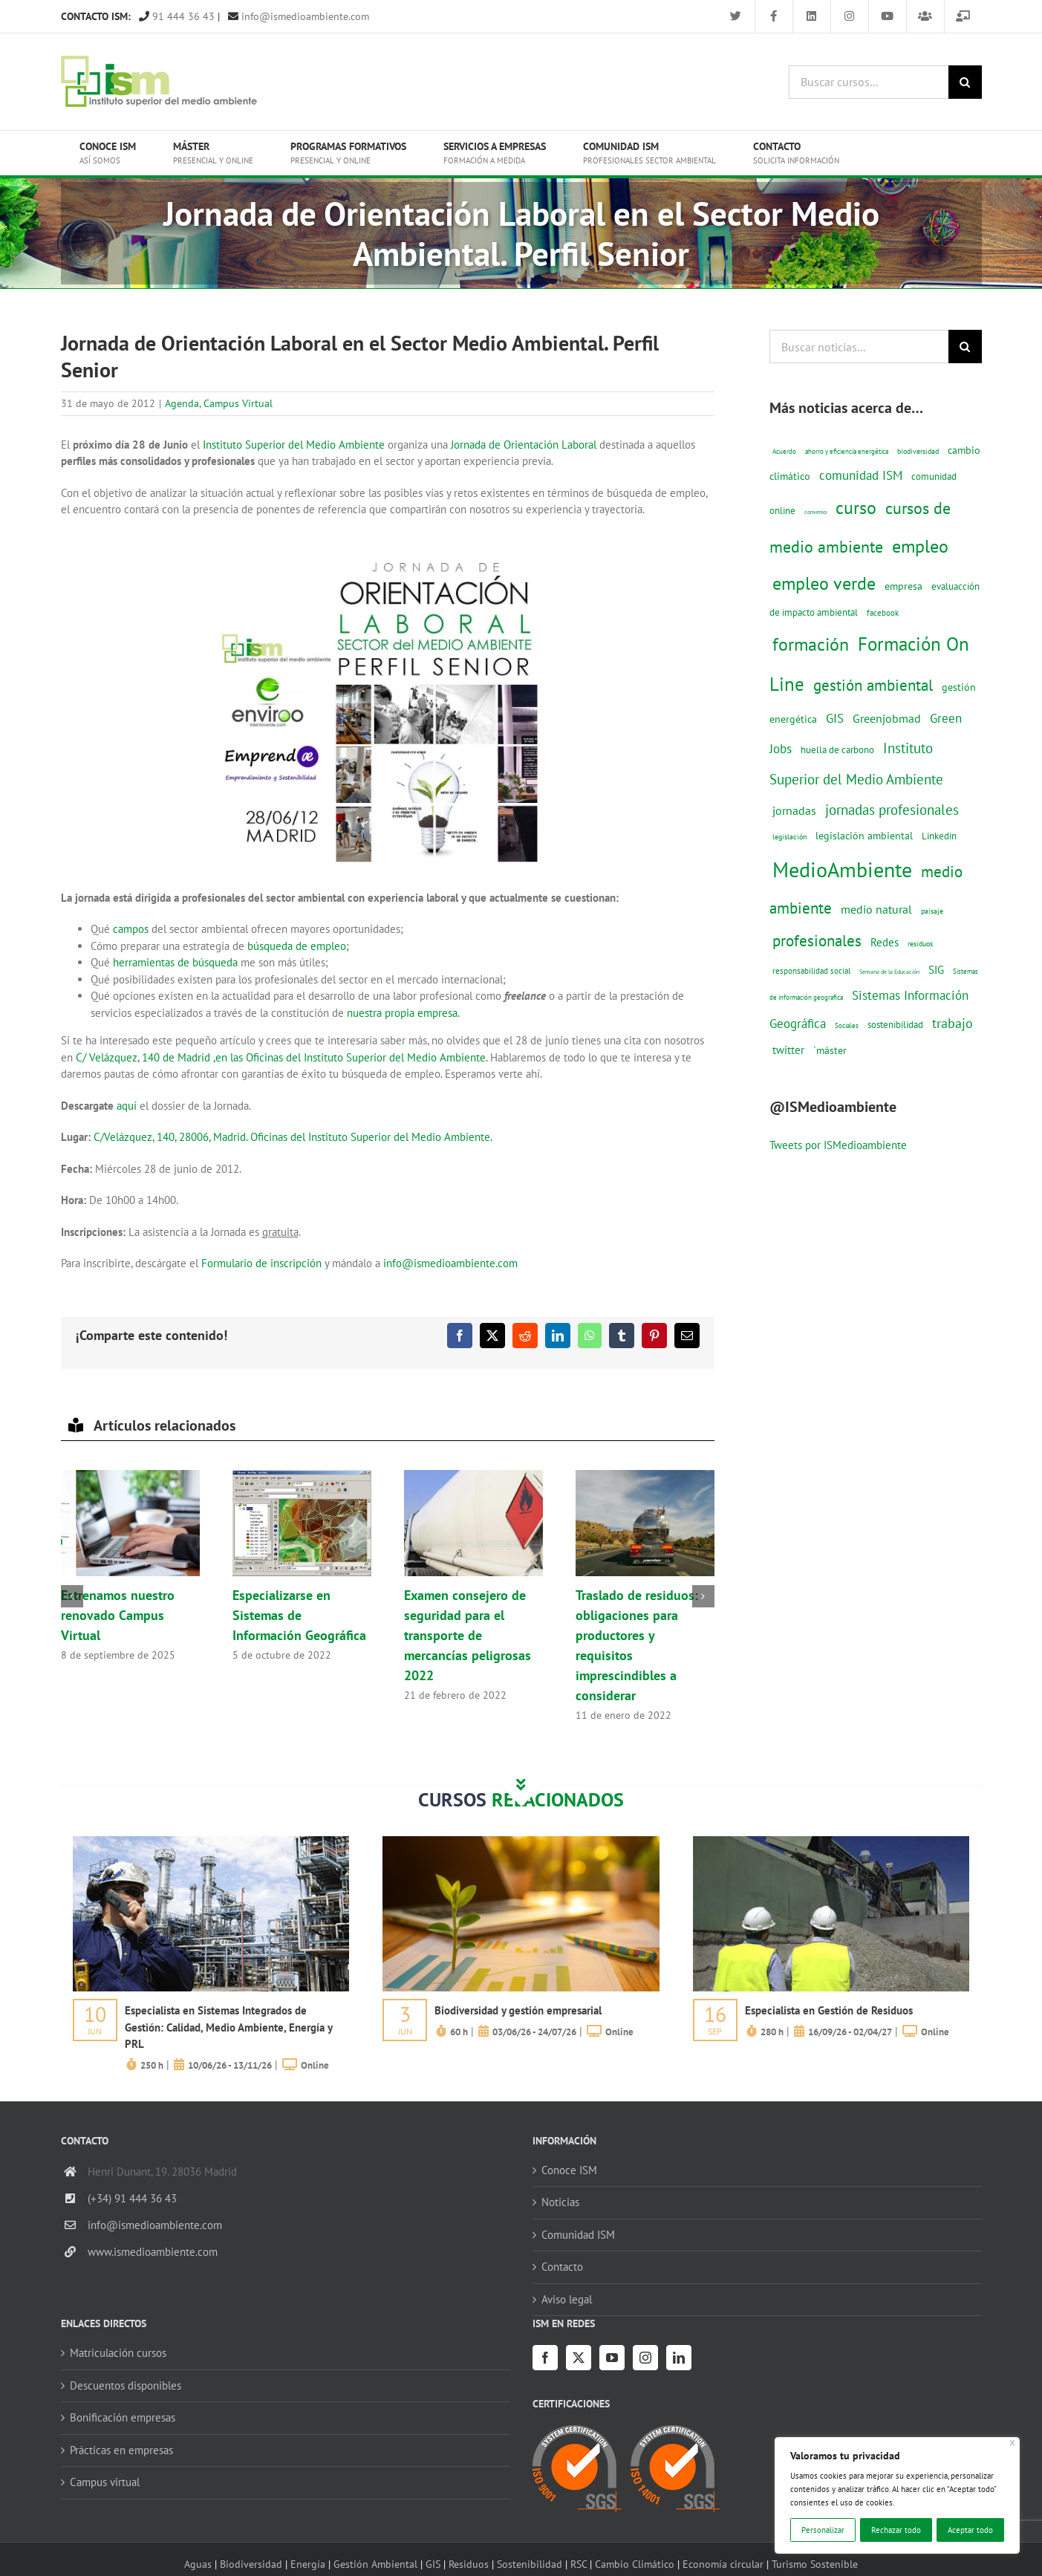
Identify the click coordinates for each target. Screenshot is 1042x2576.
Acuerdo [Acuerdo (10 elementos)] (784, 451)
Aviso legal (566, 2299)
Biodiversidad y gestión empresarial (518, 2010)
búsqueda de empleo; (298, 946)
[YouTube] (612, 2357)
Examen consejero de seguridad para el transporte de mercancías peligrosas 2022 (467, 1635)
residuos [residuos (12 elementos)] (920, 943)
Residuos (469, 2564)
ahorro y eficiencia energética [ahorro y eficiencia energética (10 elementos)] (846, 451)
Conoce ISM (569, 2170)
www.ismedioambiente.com (153, 2252)
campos (131, 929)
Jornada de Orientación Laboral (525, 445)
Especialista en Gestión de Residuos (829, 2010)
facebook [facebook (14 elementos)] (883, 612)
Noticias (560, 2202)
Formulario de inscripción (261, 1263)
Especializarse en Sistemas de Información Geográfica (299, 1615)
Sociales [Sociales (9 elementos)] (847, 1025)
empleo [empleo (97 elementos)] (920, 546)
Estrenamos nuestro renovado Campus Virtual (118, 1615)
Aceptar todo (970, 2530)
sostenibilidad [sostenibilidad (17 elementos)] (895, 1024)
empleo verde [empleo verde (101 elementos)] (824, 583)
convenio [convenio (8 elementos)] (815, 511)
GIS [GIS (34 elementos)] (835, 718)
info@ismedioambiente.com (298, 16)
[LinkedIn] (678, 2357)
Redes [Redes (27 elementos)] (884, 941)
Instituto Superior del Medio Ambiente (294, 445)
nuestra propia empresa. (402, 1013)
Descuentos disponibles (125, 2385)
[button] (72, 1596)
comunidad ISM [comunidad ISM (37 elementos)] (860, 475)
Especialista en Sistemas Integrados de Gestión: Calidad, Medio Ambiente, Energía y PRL (228, 2027)
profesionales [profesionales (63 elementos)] (817, 941)
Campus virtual (105, 2482)
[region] (897, 2495)
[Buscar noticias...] (858, 346)
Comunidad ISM (578, 2235)
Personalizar (822, 2530)
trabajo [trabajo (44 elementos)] (952, 1023)
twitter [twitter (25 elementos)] (788, 1050)
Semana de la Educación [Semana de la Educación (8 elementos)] (889, 971)
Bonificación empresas (122, 2417)
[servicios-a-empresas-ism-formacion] (211, 1842)
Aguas (198, 2564)
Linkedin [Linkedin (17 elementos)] (939, 836)
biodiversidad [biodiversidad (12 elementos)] (918, 451)
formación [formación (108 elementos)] (810, 644)
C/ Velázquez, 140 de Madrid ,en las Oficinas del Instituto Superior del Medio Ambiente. (281, 1057)
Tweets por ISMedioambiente (838, 1145)
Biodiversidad (251, 2564)
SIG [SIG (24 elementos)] (936, 970)
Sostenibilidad (529, 2564)
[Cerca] (1012, 2442)
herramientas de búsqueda (175, 962)
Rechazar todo (896, 2530)
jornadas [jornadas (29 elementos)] (794, 810)
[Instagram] (645, 2357)
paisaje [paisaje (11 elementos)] (932, 911)
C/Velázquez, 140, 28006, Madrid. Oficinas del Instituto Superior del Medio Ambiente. (293, 1137)
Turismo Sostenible (815, 2564)
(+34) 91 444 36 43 (132, 2198)
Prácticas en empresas (121, 2450)
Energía (307, 2564)
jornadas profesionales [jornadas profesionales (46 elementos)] (892, 810)
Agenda (182, 403)
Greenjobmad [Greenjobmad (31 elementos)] (887, 718)
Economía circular (723, 2564)
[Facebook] (545, 2357)
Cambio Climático (634, 2564)
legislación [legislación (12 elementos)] (789, 836)
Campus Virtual (238, 403)
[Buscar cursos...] (868, 82)
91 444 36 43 (177, 16)
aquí (127, 1106)
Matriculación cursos (118, 2353)
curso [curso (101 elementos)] (856, 507)
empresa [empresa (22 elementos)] (903, 586)
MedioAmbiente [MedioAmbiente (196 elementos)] (842, 869)
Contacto (562, 2267)
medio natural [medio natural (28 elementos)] (876, 909)
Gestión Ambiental (375, 2564)
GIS (433, 2564)
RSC (578, 2564)
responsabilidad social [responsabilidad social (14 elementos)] (811, 970)
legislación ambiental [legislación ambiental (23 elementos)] (864, 835)
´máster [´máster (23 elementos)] (830, 1050)
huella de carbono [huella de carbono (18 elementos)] (837, 750)
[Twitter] (578, 2357)
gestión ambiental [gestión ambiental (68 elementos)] (873, 684)
